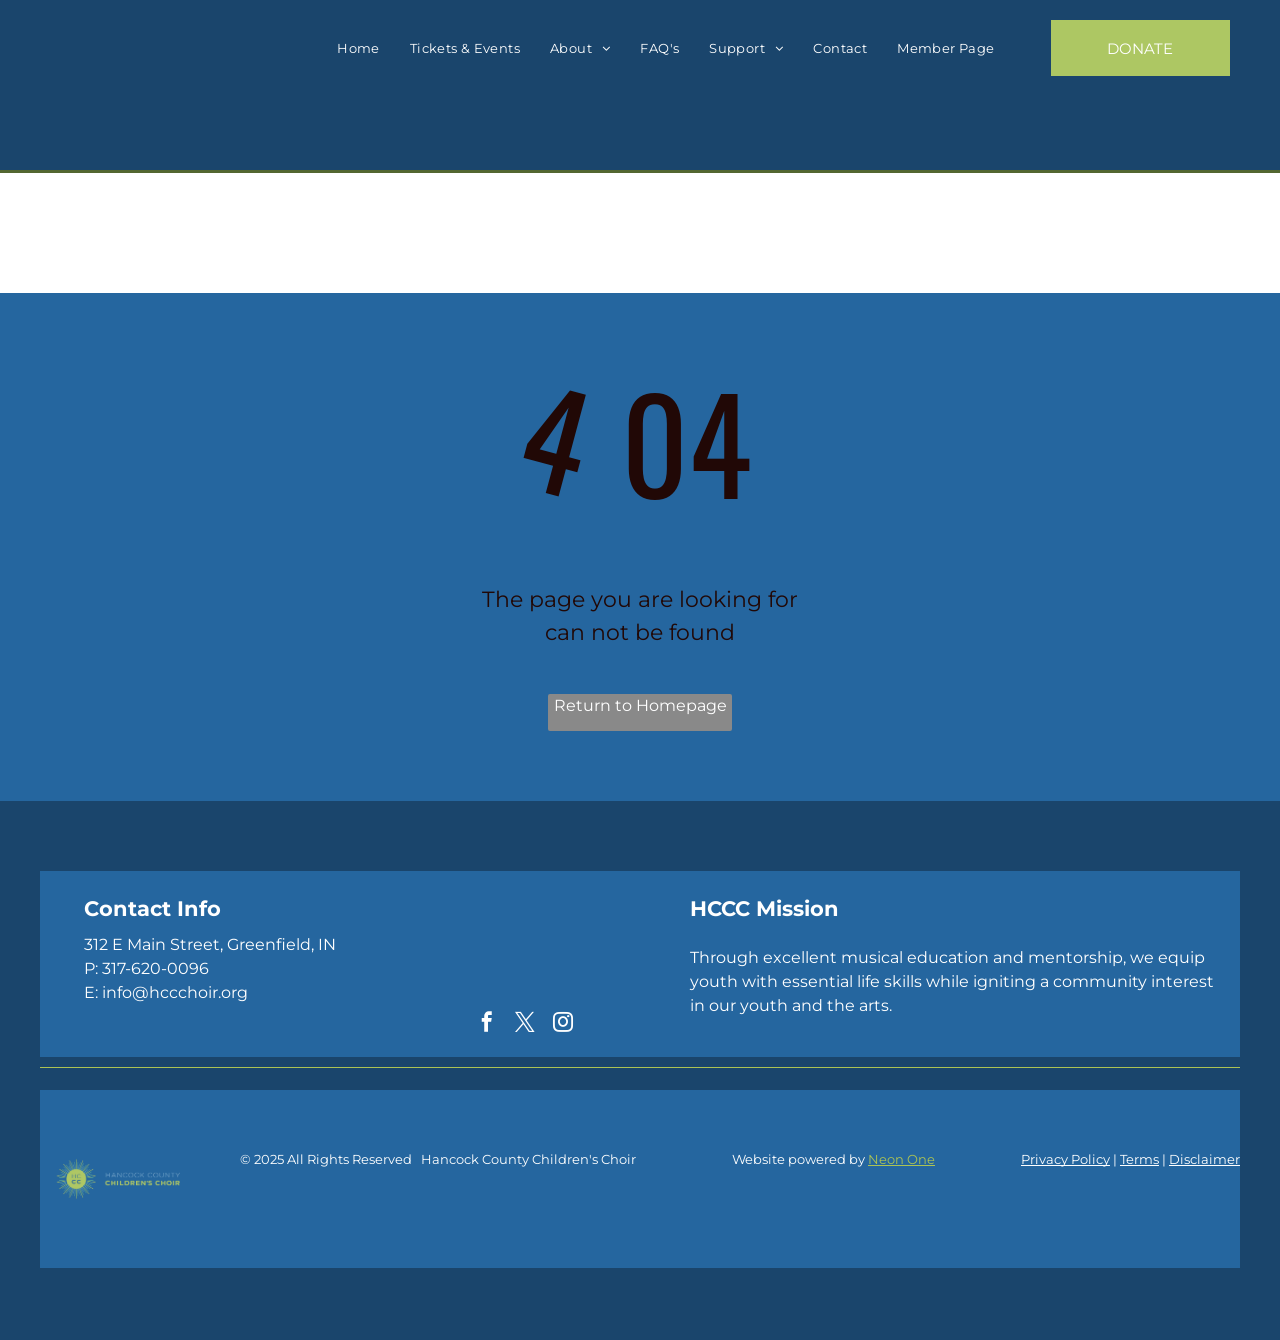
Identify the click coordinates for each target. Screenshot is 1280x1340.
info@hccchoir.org (175, 992)
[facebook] (487, 1024)
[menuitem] (358, 49)
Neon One (901, 1159)
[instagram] (563, 1024)
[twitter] (525, 1024)
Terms (1139, 1159)
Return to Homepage (640, 705)
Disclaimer (1204, 1159)
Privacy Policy (1065, 1159)
